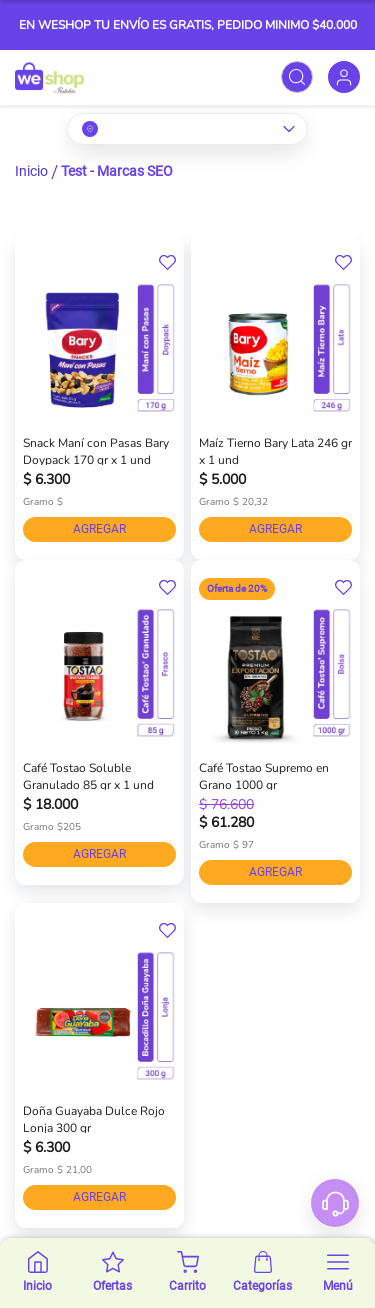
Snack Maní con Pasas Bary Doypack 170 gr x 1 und (96, 450)
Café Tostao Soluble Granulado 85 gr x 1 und (88, 775)
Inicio (31, 171)
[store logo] (49, 77)
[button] (167, 263)
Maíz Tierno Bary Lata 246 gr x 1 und (275, 450)
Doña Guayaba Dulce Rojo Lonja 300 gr (94, 1118)
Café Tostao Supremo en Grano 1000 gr (264, 775)
